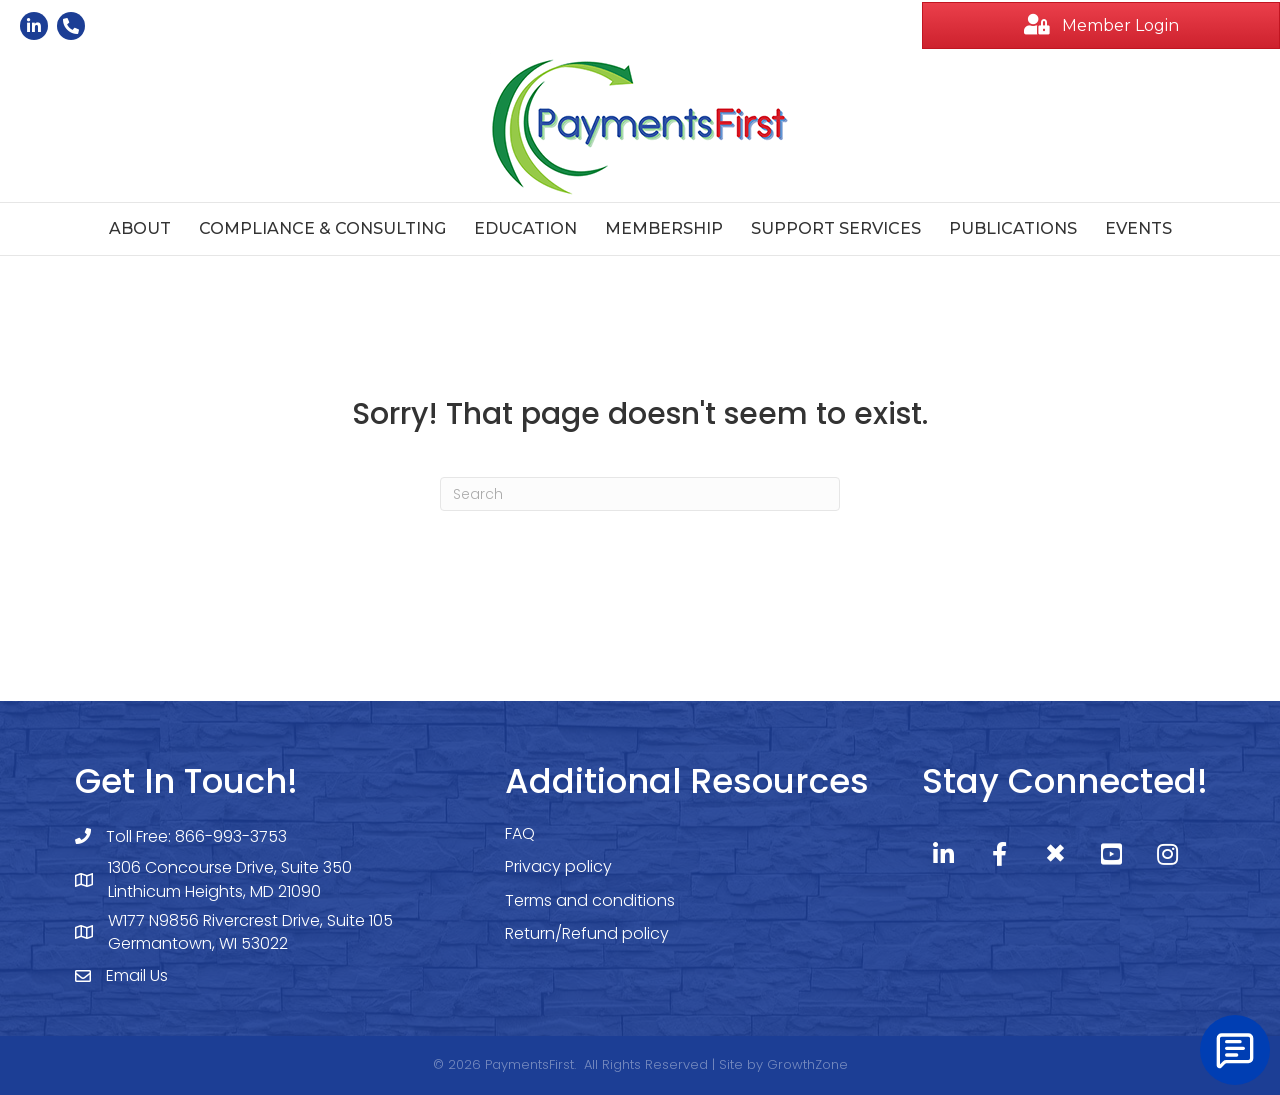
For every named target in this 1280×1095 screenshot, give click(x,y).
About (140, 228)
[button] (1101, 25)
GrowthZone (807, 1064)
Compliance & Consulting (322, 228)
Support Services (836, 228)
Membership (664, 228)
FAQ (520, 833)
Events (1138, 228)
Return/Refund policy (587, 933)
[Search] (640, 494)
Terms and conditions (590, 900)
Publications (1013, 228)
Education (525, 228)
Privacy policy (558, 866)
